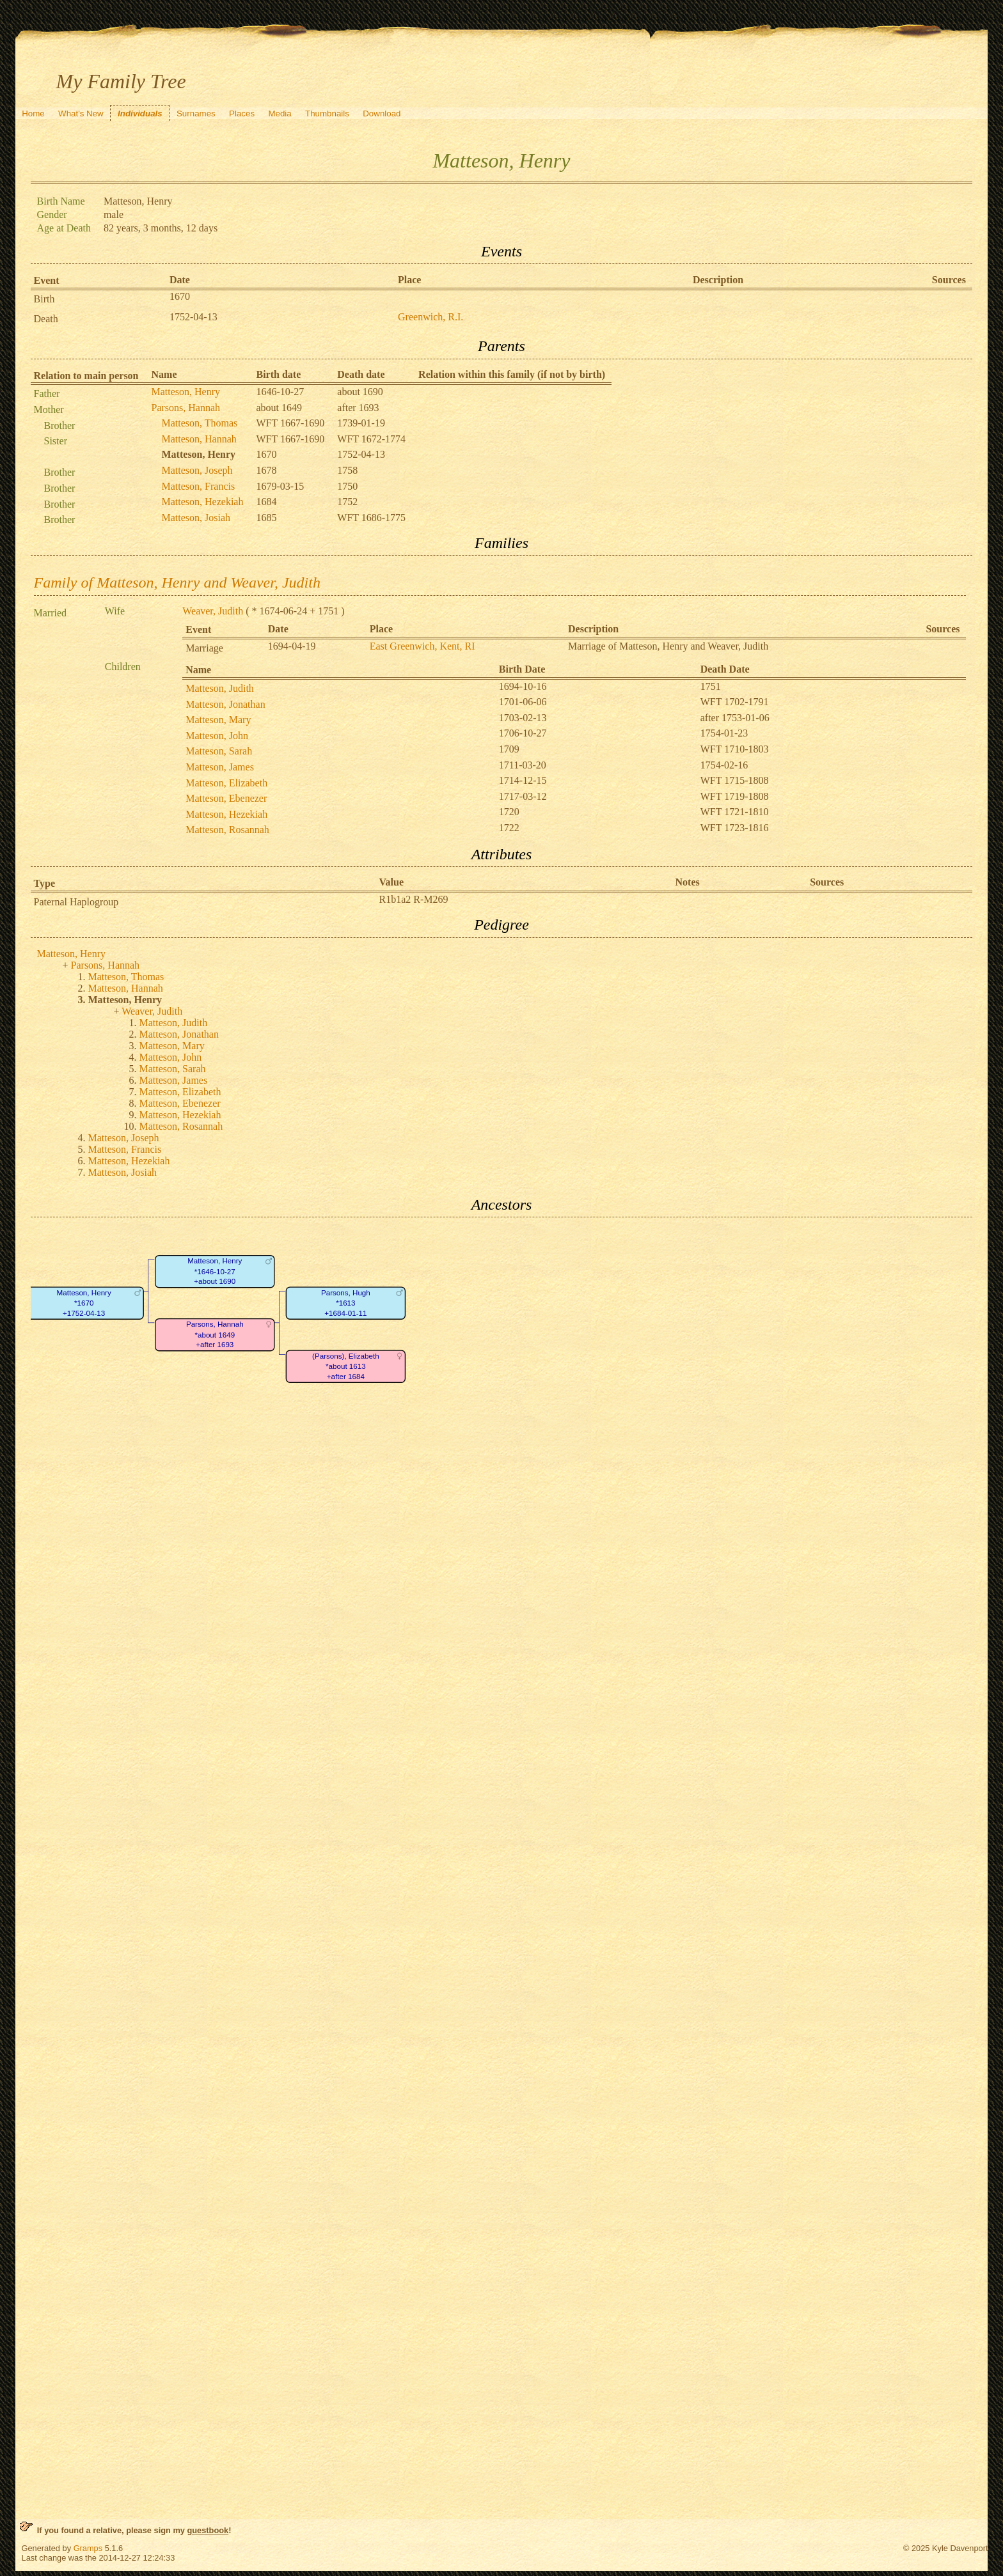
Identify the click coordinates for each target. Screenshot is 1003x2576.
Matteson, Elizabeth (226, 782)
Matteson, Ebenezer (226, 798)
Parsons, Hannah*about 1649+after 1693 (214, 1335)
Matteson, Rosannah (227, 829)
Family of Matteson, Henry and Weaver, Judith (177, 582)
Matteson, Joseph (197, 470)
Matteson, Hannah (199, 438)
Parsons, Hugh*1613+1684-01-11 (345, 1303)
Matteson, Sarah (219, 750)
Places (242, 113)
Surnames (196, 113)
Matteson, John (217, 735)
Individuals (140, 113)
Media (279, 113)
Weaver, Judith (212, 610)
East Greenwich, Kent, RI (422, 646)
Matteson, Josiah (196, 517)
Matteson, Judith (220, 688)
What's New (81, 113)
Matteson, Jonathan (225, 704)
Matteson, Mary (218, 719)
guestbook (207, 2530)
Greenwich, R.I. (430, 316)
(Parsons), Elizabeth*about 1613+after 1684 (345, 1366)
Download (381, 113)
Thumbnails (327, 113)
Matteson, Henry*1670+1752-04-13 (83, 1303)
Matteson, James (220, 766)
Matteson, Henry (186, 391)
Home (33, 113)
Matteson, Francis (198, 486)
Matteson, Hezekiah (203, 501)
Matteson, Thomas (200, 423)
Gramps (88, 2548)
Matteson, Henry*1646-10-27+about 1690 (214, 1271)
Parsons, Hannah (186, 407)
